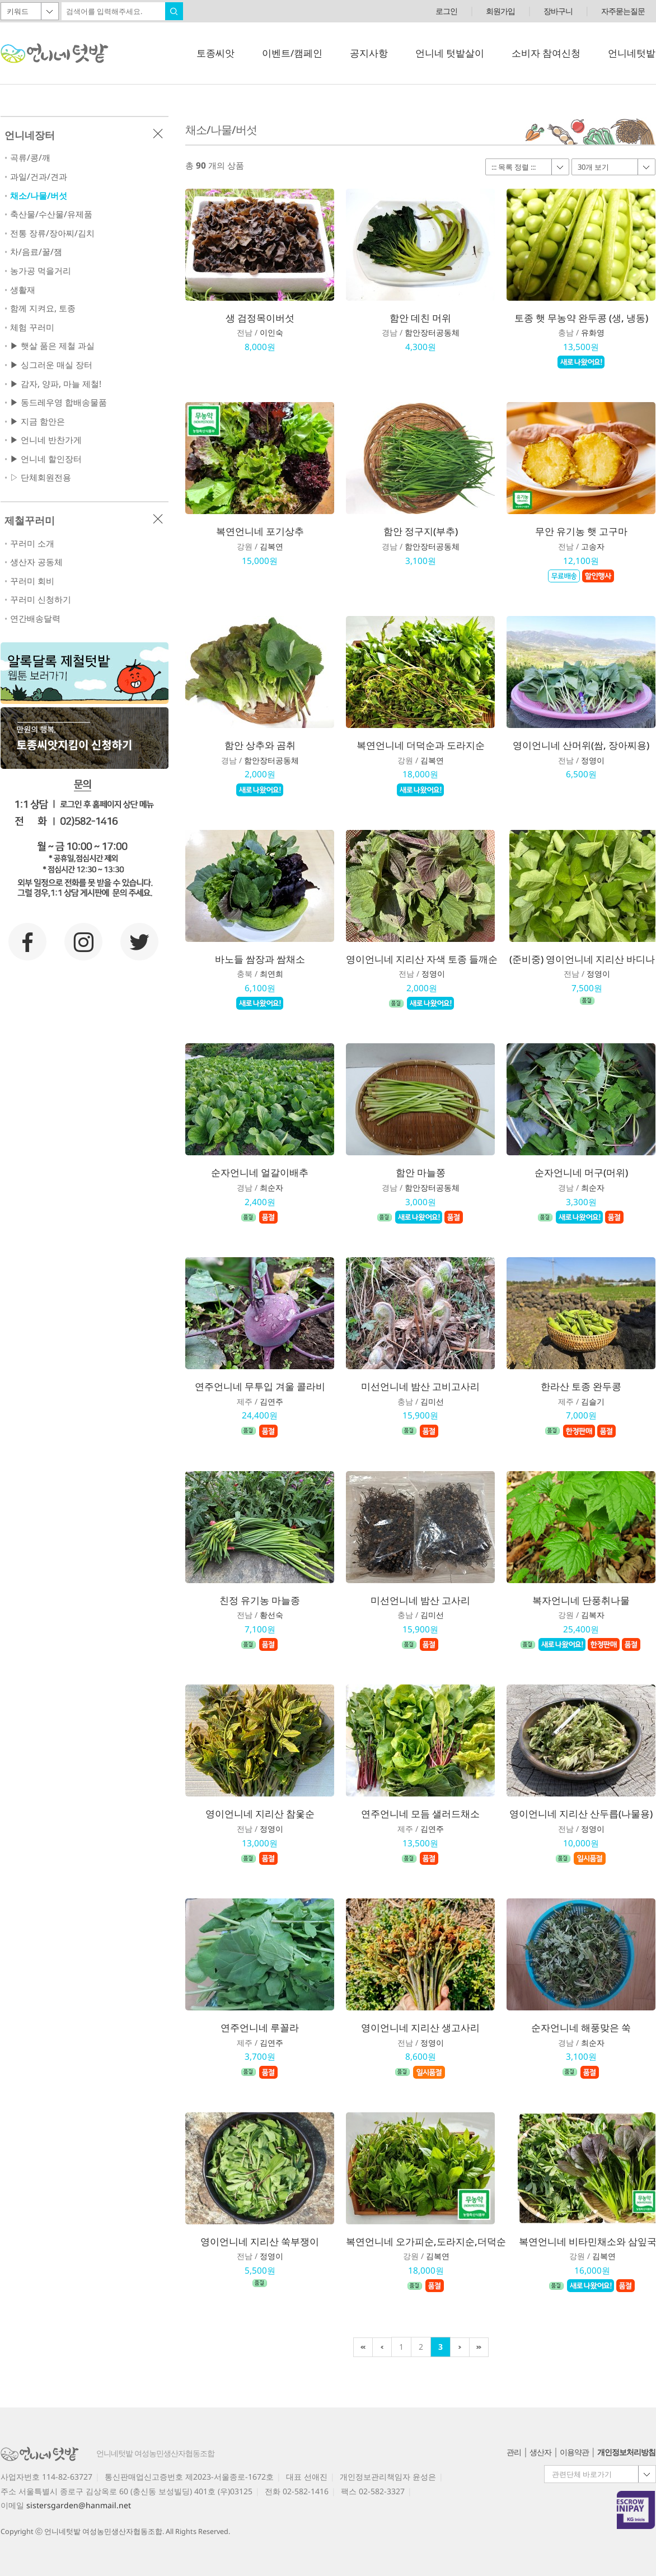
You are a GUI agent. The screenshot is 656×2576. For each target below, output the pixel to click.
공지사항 (369, 52)
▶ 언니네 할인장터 (46, 459)
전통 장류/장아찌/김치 (52, 233)
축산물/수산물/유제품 (51, 214)
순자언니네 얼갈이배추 (259, 1172)
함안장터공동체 (432, 332)
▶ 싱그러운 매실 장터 (51, 365)
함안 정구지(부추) (420, 531)
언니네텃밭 (631, 52)
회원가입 (500, 11)
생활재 (22, 290)
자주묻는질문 (623, 11)
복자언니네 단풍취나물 (581, 1600)
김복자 (593, 1614)
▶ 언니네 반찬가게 (46, 440)
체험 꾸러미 (32, 327)
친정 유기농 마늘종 (259, 1600)
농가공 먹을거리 (40, 271)
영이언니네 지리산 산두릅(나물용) (581, 1813)
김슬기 (593, 1401)
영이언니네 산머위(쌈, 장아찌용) (581, 745)
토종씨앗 (215, 52)
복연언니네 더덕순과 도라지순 (421, 745)
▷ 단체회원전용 (40, 477)
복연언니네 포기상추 (260, 531)
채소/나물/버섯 (38, 196)
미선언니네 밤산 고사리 (420, 1600)
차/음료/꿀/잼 (36, 252)
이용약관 (574, 2452)
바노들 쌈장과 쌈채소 (260, 959)
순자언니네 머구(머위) (581, 1172)
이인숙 (271, 332)
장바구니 (558, 11)
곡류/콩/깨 (30, 158)
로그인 (446, 11)
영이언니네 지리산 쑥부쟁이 (259, 2241)
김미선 (432, 1401)
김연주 (271, 1401)
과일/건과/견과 (38, 177)
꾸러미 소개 (32, 543)
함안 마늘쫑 (421, 1172)
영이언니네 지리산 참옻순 (260, 1813)
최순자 (271, 1187)
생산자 (540, 2452)
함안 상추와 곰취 (260, 745)
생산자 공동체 (36, 562)
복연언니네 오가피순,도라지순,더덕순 (426, 2241)
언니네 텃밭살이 (449, 52)
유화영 (593, 332)
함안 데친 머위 (420, 317)
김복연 (271, 546)
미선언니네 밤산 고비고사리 (420, 1386)
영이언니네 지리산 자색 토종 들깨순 (422, 959)
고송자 (593, 546)
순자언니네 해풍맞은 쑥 (581, 2027)
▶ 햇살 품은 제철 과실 (52, 346)
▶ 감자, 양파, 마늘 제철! (55, 384)
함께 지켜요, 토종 (43, 308)
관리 (514, 2452)
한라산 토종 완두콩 (581, 1386)
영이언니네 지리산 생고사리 (420, 2027)
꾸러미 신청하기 (40, 599)
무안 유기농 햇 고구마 (581, 531)
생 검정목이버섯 (260, 317)
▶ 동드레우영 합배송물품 (58, 402)
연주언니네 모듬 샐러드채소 (420, 1813)
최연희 (271, 973)
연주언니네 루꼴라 (260, 2027)
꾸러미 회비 (32, 581)
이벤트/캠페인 (292, 52)
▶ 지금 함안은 (37, 421)
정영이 (593, 760)
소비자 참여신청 (546, 52)
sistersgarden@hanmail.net (78, 2505)
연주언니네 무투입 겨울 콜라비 (260, 1386)
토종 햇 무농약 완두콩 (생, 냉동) (581, 317)
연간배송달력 (35, 618)
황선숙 (271, 1614)
